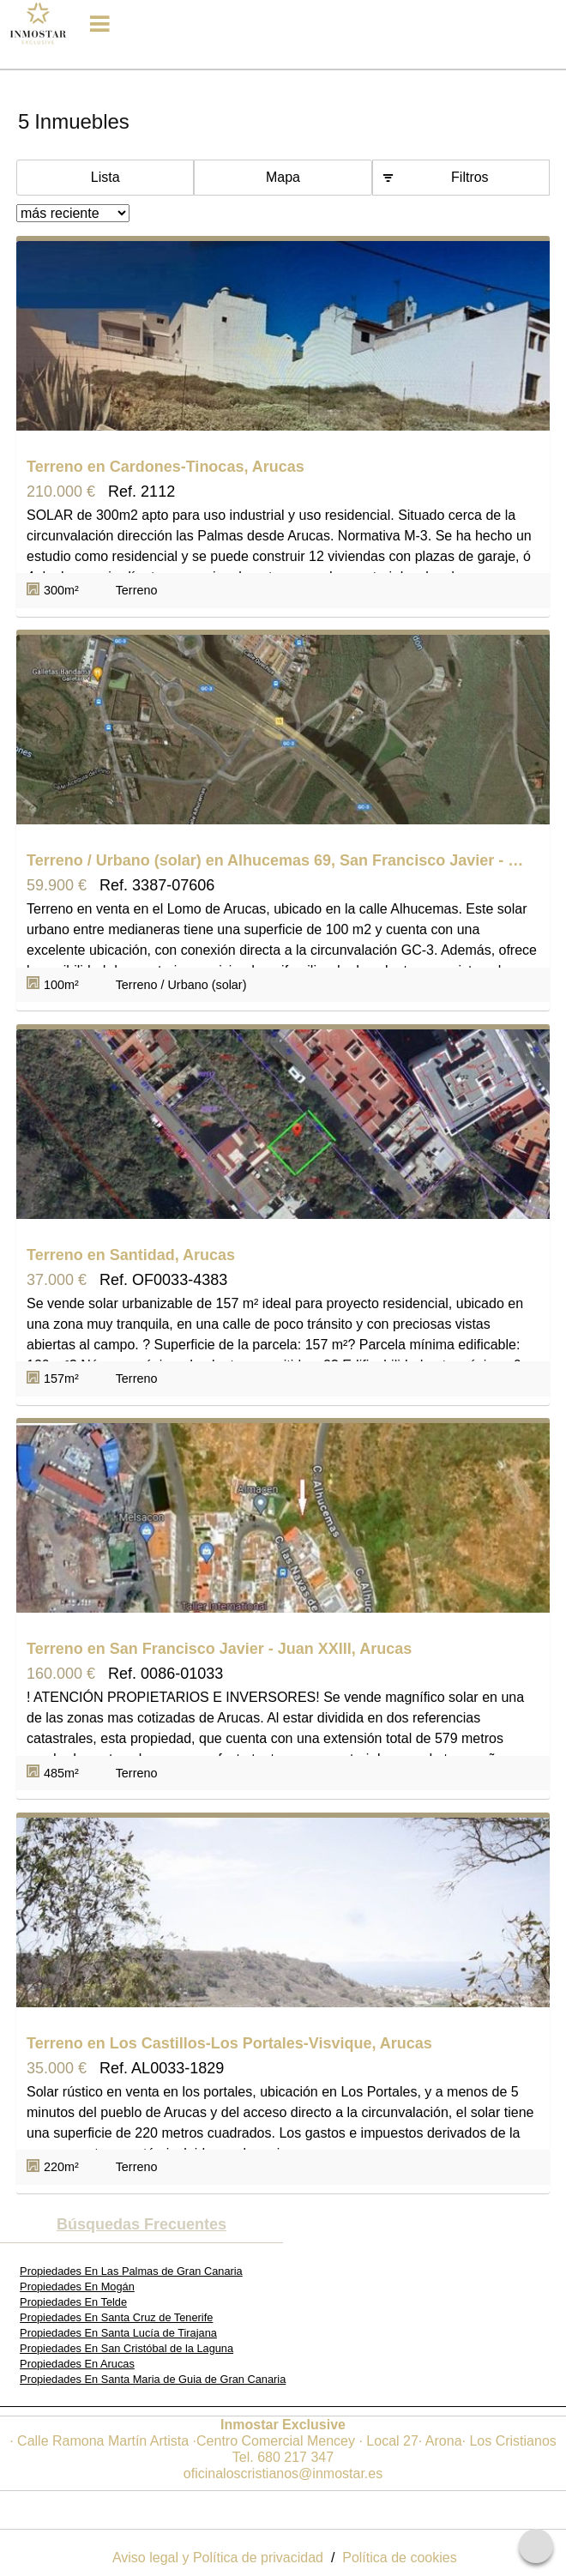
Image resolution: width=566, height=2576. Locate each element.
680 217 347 (295, 2457)
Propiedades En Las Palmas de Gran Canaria (131, 2271)
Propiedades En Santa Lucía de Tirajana (118, 2332)
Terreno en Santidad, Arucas (131, 1255)
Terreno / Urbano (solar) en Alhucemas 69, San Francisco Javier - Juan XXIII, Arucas (279, 860)
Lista (105, 177)
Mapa (283, 177)
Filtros (470, 177)
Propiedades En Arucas (77, 2363)
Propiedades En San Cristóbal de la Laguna (126, 2348)
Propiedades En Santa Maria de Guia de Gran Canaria (153, 2379)
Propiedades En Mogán (77, 2286)
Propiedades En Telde (73, 2301)
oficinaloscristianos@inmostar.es (283, 2473)
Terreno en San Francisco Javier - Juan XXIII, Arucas (219, 1648)
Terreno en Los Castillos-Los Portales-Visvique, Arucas (229, 2043)
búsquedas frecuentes (141, 2224)
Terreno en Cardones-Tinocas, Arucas (165, 466)
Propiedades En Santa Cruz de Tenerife (116, 2317)
